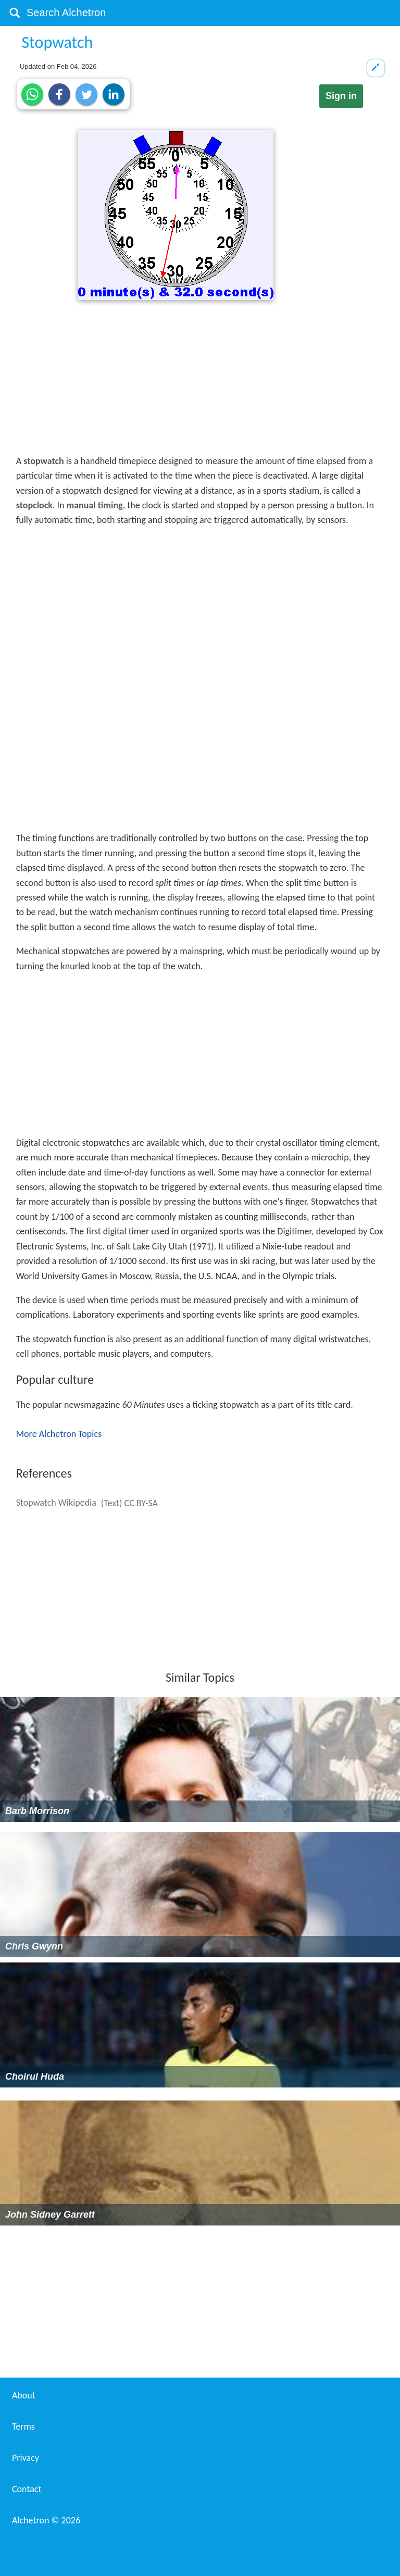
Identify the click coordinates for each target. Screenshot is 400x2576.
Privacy (25, 2458)
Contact (26, 2489)
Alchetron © (46, 2520)
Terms (23, 2426)
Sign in (341, 96)
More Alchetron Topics (59, 1434)
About (23, 2395)
